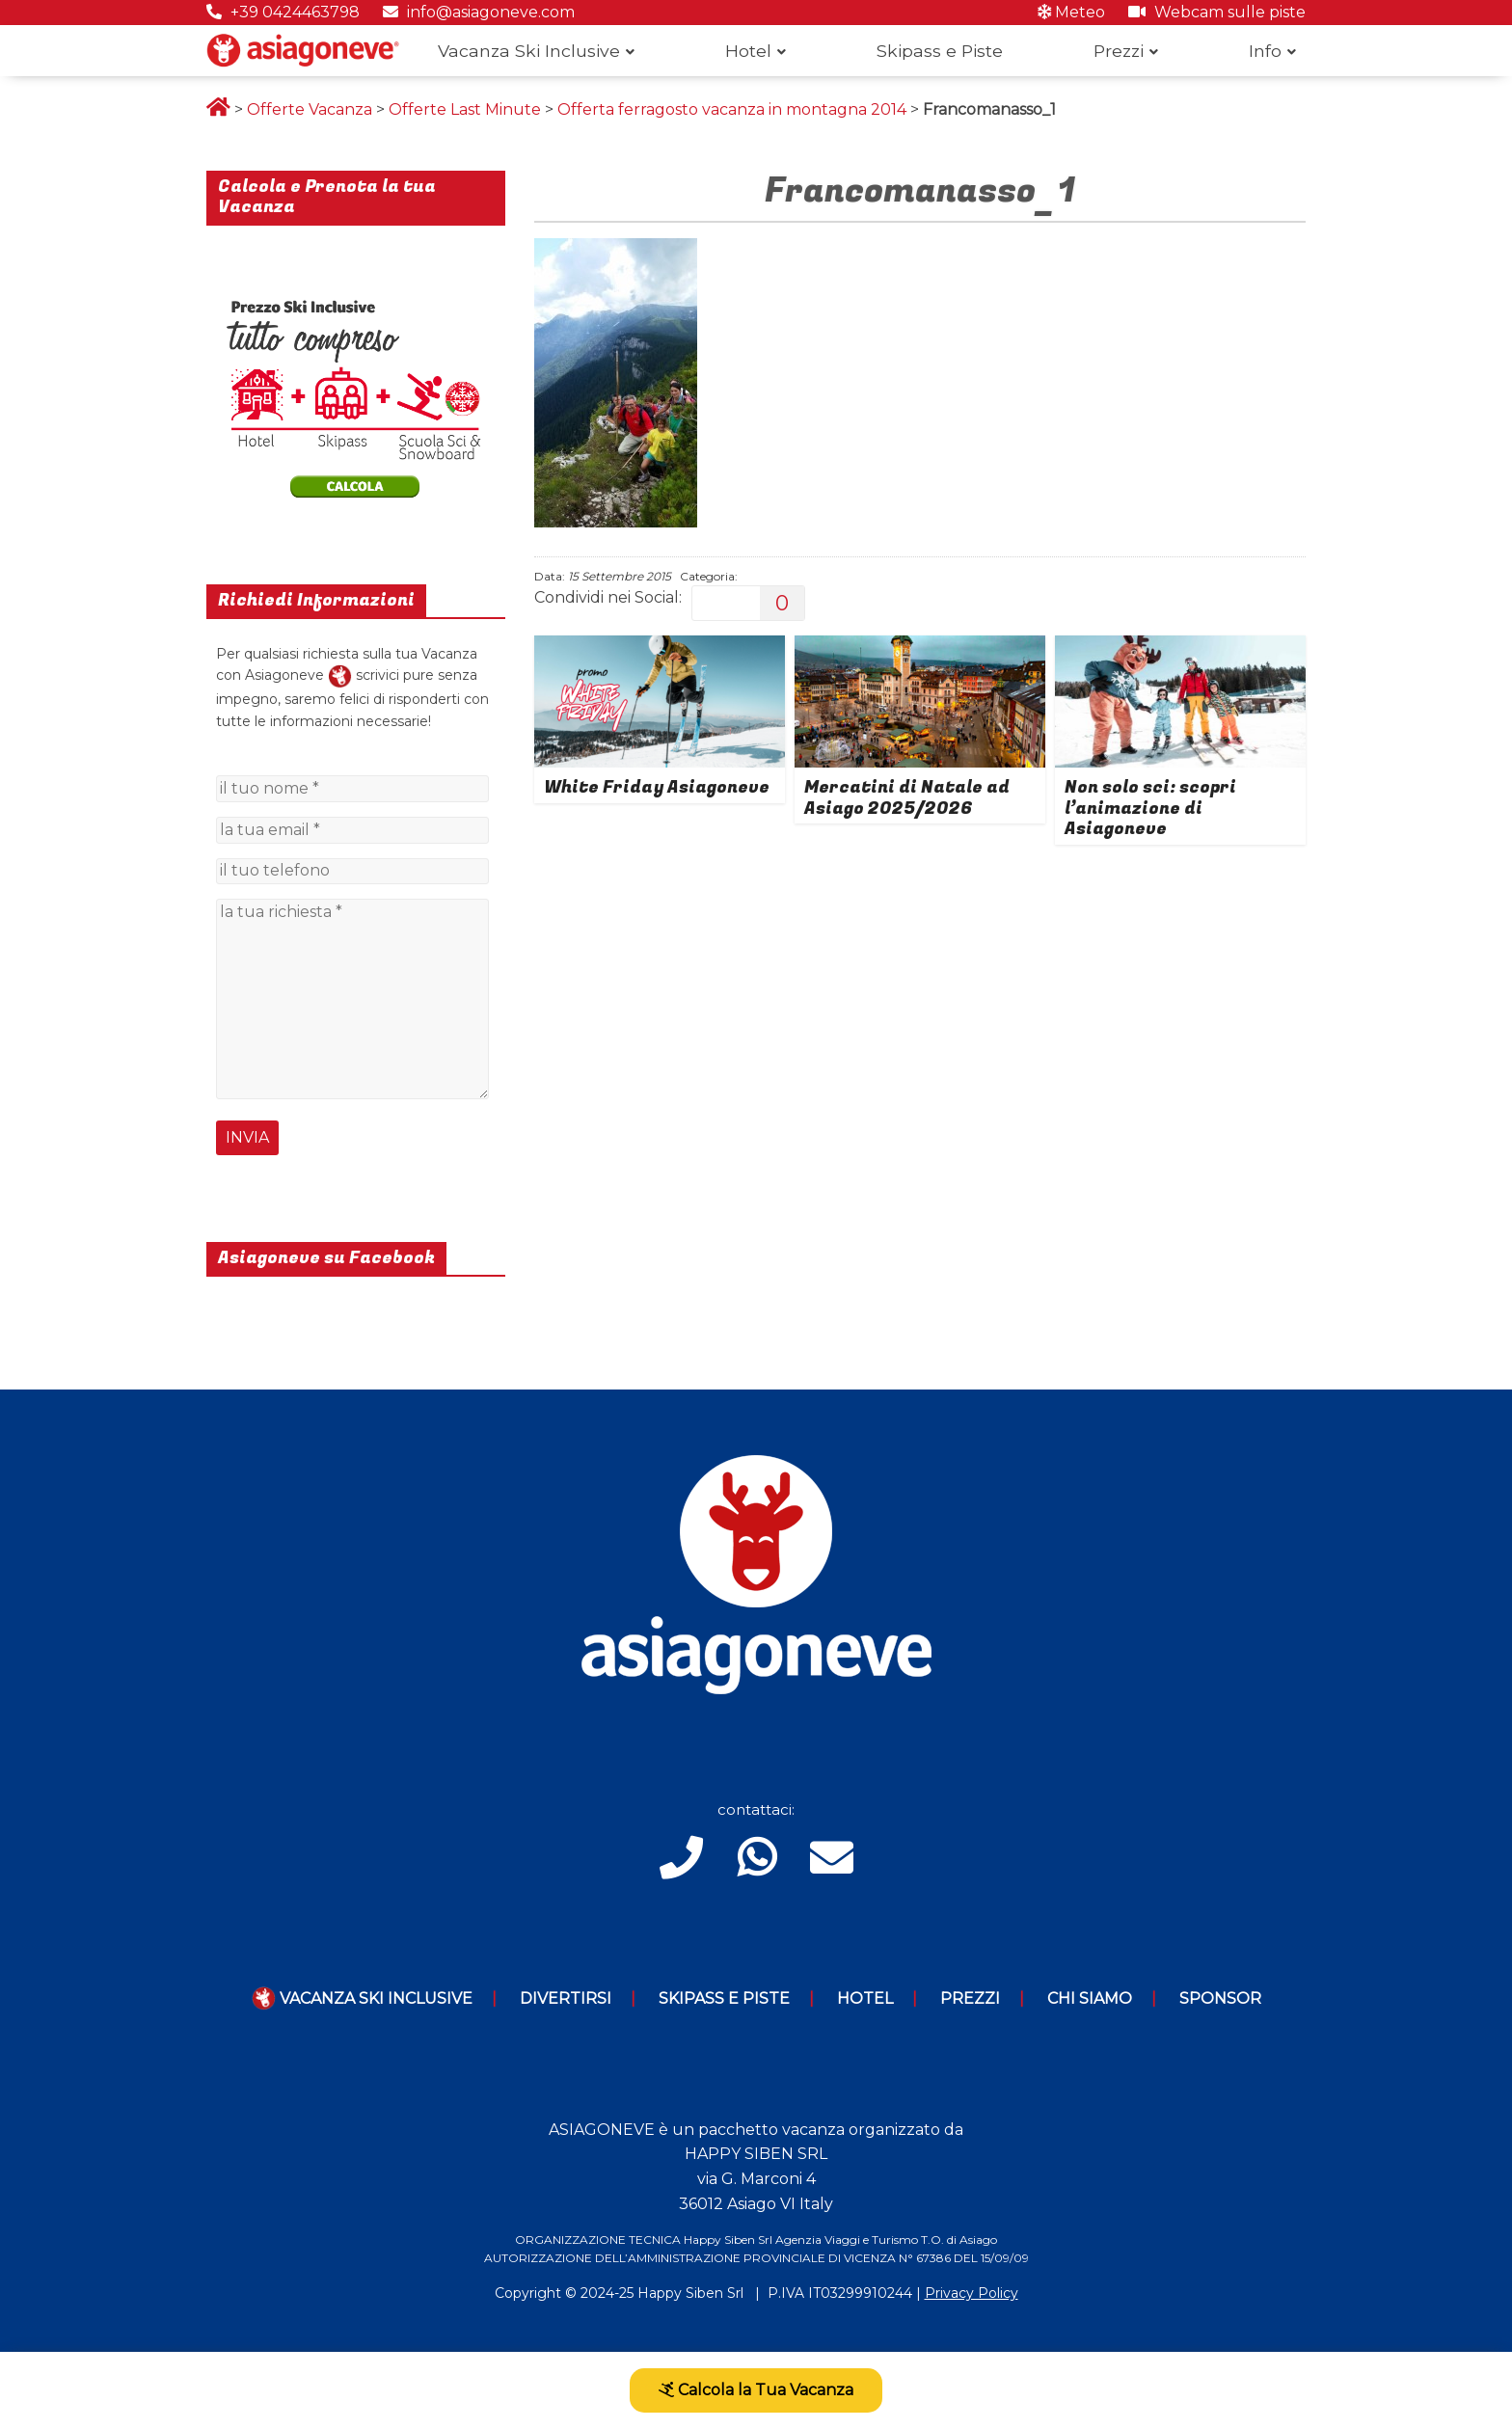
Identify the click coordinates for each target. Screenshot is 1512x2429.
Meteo (1071, 12)
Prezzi (1119, 50)
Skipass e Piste (940, 50)
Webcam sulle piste (1217, 12)
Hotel (748, 50)
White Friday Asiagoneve (657, 787)
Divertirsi (565, 1998)
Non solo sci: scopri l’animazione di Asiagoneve (1150, 808)
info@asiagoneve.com (479, 12)
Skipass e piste (724, 1998)
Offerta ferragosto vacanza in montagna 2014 (731, 109)
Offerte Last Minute (465, 109)
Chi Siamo (1089, 1998)
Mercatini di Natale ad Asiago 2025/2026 (907, 798)
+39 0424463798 (283, 12)
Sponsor (1220, 1998)
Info (1265, 50)
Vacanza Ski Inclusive (529, 50)
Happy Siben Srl (690, 2293)
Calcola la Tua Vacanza (756, 2390)
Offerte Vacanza (309, 109)
